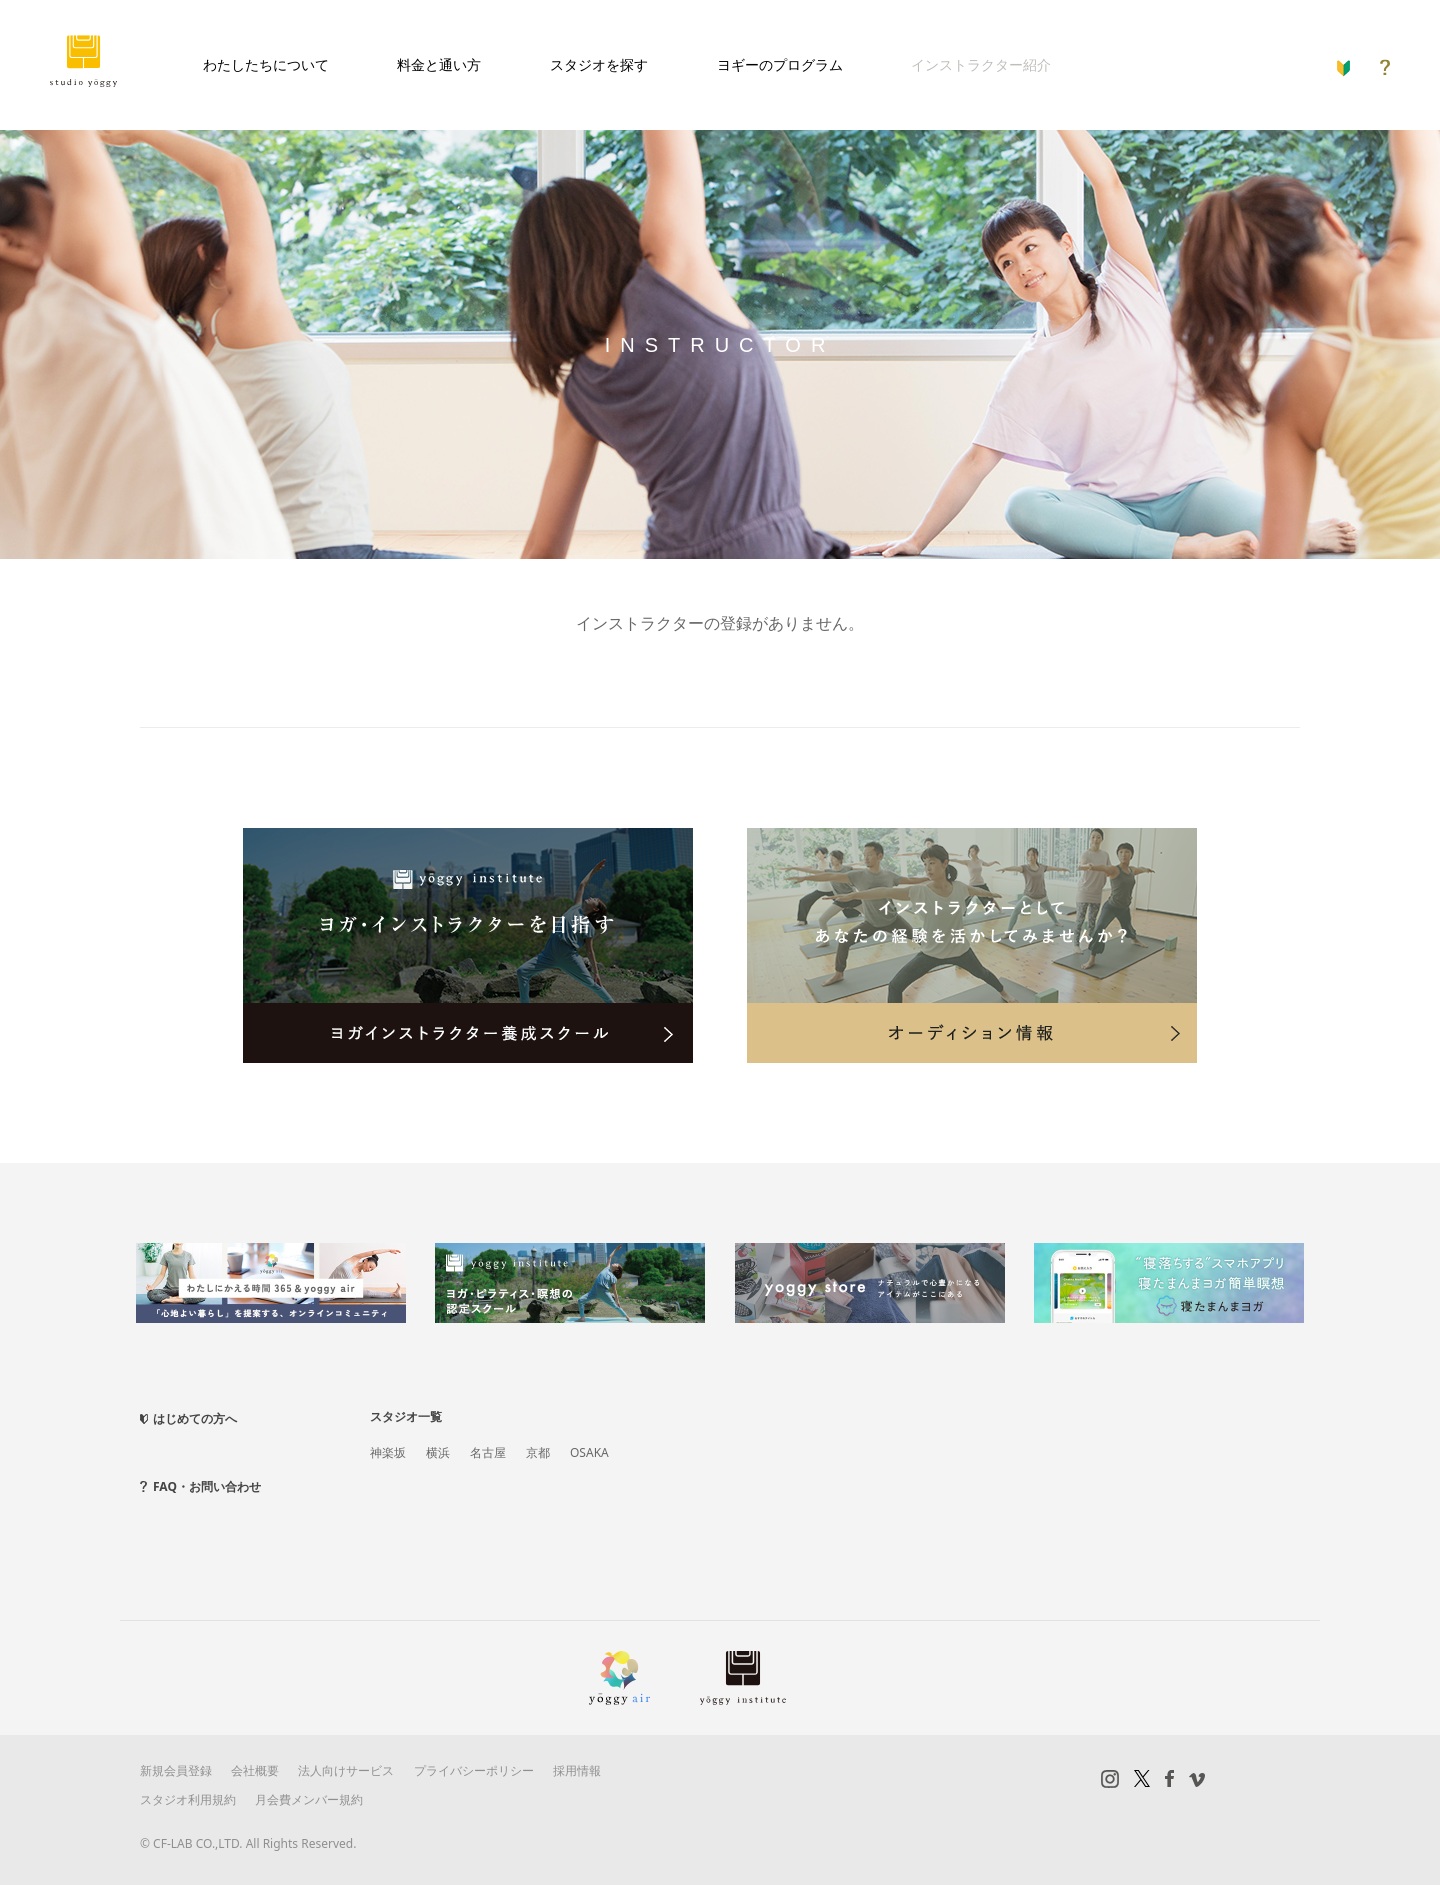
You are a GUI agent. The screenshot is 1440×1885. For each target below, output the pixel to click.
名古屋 (488, 1452)
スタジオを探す (599, 64)
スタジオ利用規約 (188, 1799)
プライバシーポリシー (474, 1770)
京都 (538, 1452)
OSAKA (589, 1452)
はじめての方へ (195, 1418)
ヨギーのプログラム (780, 64)
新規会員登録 (176, 1770)
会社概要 (255, 1770)
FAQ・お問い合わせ (207, 1486)
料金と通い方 (439, 64)
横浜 (438, 1452)
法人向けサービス (346, 1770)
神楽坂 (388, 1452)
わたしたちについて (266, 64)
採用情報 (577, 1770)
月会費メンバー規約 (309, 1799)
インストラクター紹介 (981, 64)
